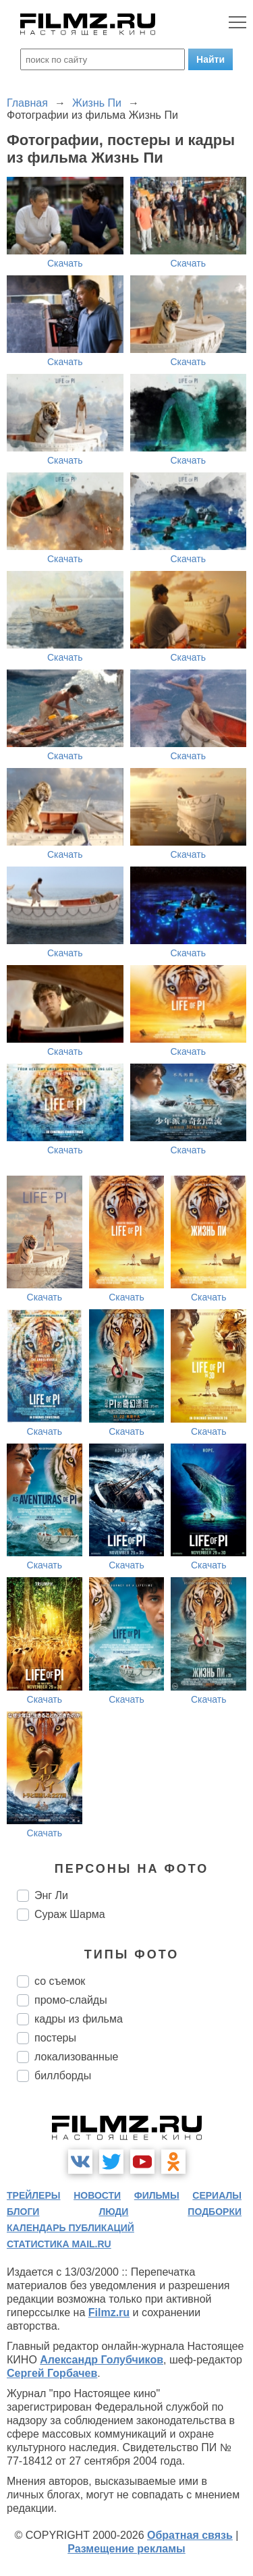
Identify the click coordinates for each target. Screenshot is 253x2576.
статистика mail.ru (59, 2244)
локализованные (76, 2056)
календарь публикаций (70, 2227)
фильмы (156, 2195)
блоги (23, 2211)
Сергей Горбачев (52, 2373)
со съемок (59, 1981)
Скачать (65, 263)
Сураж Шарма (69, 1914)
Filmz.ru (109, 2312)
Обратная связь (190, 2535)
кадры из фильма (78, 2019)
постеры (55, 2038)
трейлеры (34, 2195)
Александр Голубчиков (101, 2359)
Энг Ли (51, 1895)
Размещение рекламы (126, 2548)
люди (113, 2211)
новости (97, 2195)
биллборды (62, 2075)
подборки (215, 2211)
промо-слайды (70, 2000)
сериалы (217, 2195)
